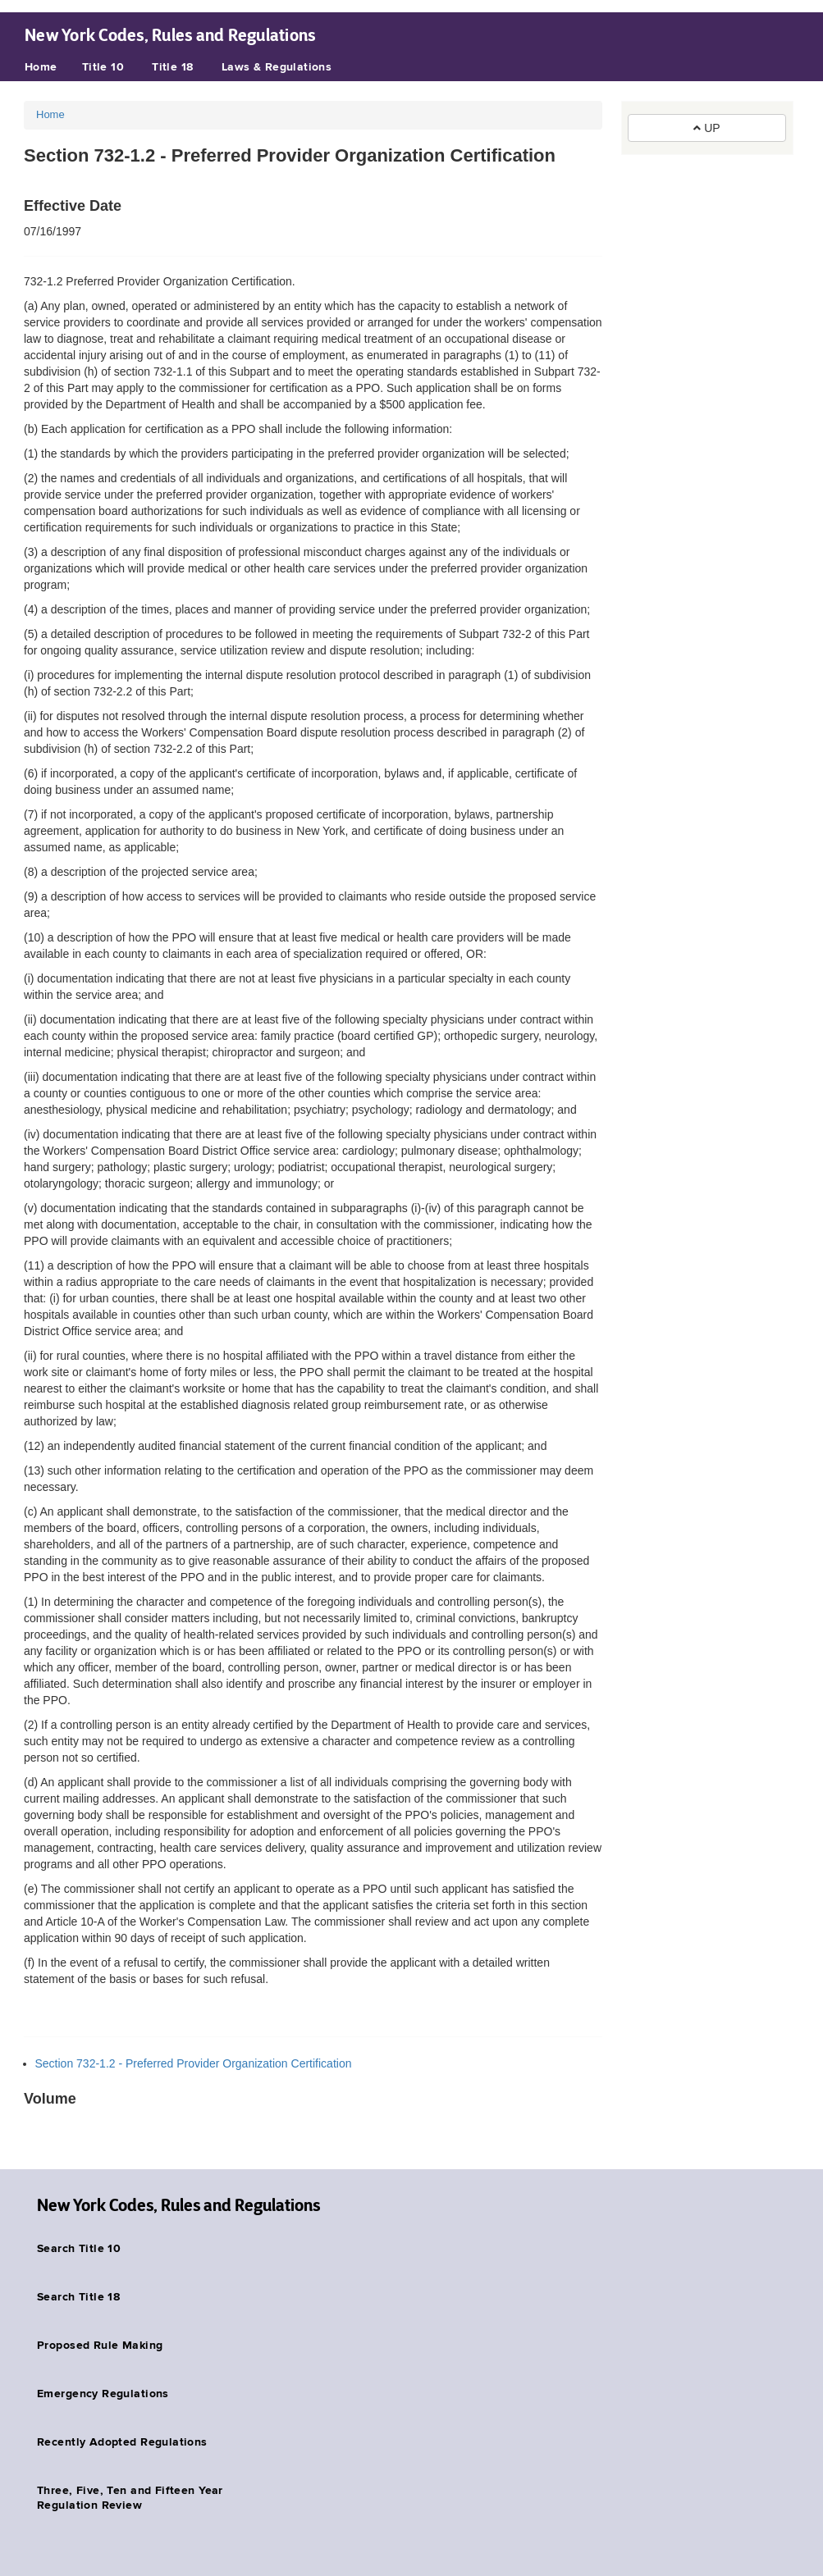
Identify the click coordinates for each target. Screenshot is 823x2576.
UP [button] (706, 127)
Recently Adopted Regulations (122, 2442)
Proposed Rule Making (99, 2345)
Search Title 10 (79, 2249)
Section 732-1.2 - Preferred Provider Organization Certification (193, 2063)
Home (41, 67)
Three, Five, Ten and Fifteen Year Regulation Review (130, 2498)
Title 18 (172, 67)
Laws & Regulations (277, 67)
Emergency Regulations (103, 2394)
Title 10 (103, 67)
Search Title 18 (78, 2297)
